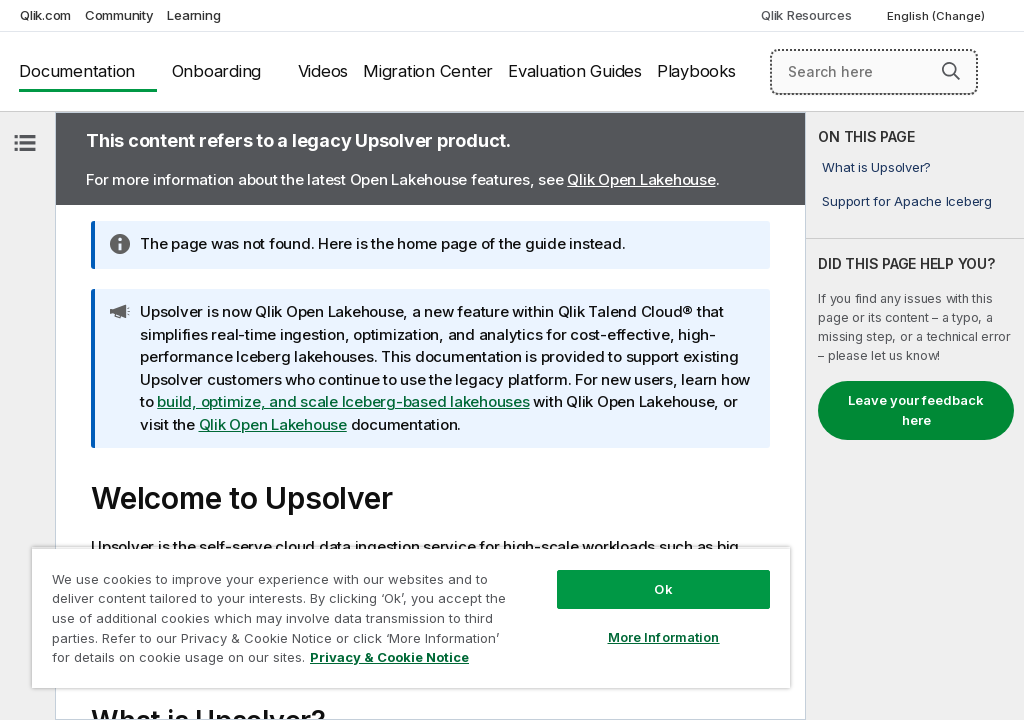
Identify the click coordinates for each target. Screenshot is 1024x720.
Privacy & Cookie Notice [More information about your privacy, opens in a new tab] (389, 657)
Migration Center (428, 71)
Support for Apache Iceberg (907, 201)
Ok (663, 589)
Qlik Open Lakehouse (641, 179)
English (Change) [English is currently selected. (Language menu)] (937, 16)
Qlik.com (45, 15)
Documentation (77, 71)
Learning (193, 15)
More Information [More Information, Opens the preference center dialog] (664, 637)
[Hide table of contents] (25, 143)
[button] (951, 71)
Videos (323, 71)
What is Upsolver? (876, 167)
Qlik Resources (806, 15)
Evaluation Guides (575, 71)
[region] (411, 617)
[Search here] (874, 72)
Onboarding (217, 71)
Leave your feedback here (916, 410)
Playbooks (696, 71)
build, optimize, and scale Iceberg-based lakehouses (343, 401)
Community (119, 15)
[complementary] (915, 416)
